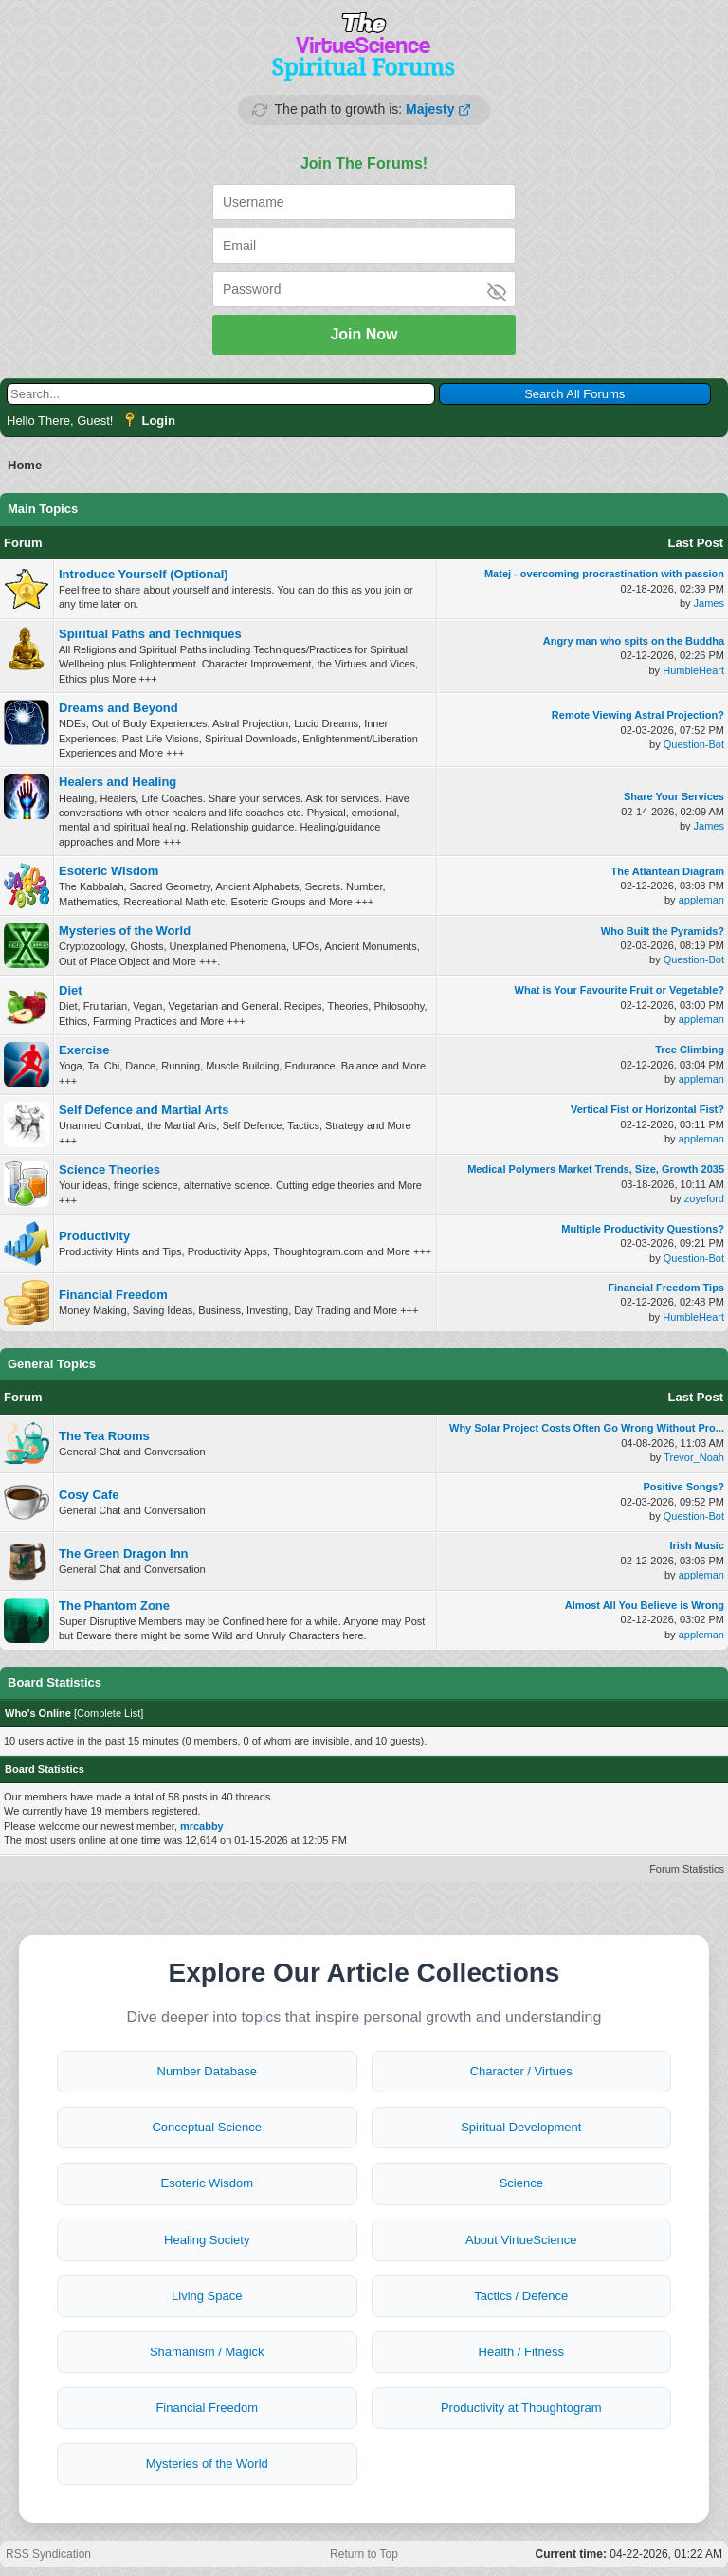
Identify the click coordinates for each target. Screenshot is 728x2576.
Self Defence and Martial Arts (143, 1110)
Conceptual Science (207, 2127)
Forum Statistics (686, 1868)
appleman (701, 899)
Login (157, 420)
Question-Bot (694, 744)
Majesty (430, 109)
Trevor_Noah (694, 1457)
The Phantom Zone (114, 1606)
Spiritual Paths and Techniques (150, 634)
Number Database (207, 2071)
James (709, 603)
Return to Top (364, 2554)
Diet (70, 990)
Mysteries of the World (125, 930)
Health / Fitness (521, 2352)
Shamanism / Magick (207, 2352)
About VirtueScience (521, 2240)
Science (521, 2183)
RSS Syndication (48, 2554)
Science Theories (109, 1169)
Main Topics (43, 509)
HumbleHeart (693, 670)
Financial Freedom (113, 1295)
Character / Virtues (521, 2071)
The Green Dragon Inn (124, 1553)
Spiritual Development (521, 2127)
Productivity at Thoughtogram (521, 2408)
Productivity (94, 1236)
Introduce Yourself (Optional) (143, 574)
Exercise (84, 1050)
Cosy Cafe (89, 1495)
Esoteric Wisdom (108, 871)
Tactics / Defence (521, 2296)
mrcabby (202, 1826)
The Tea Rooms (104, 1436)
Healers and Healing (117, 782)
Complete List (108, 1713)
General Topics (52, 1364)
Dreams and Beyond (118, 708)
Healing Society (206, 2240)
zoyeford (704, 1198)
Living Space (207, 2296)
